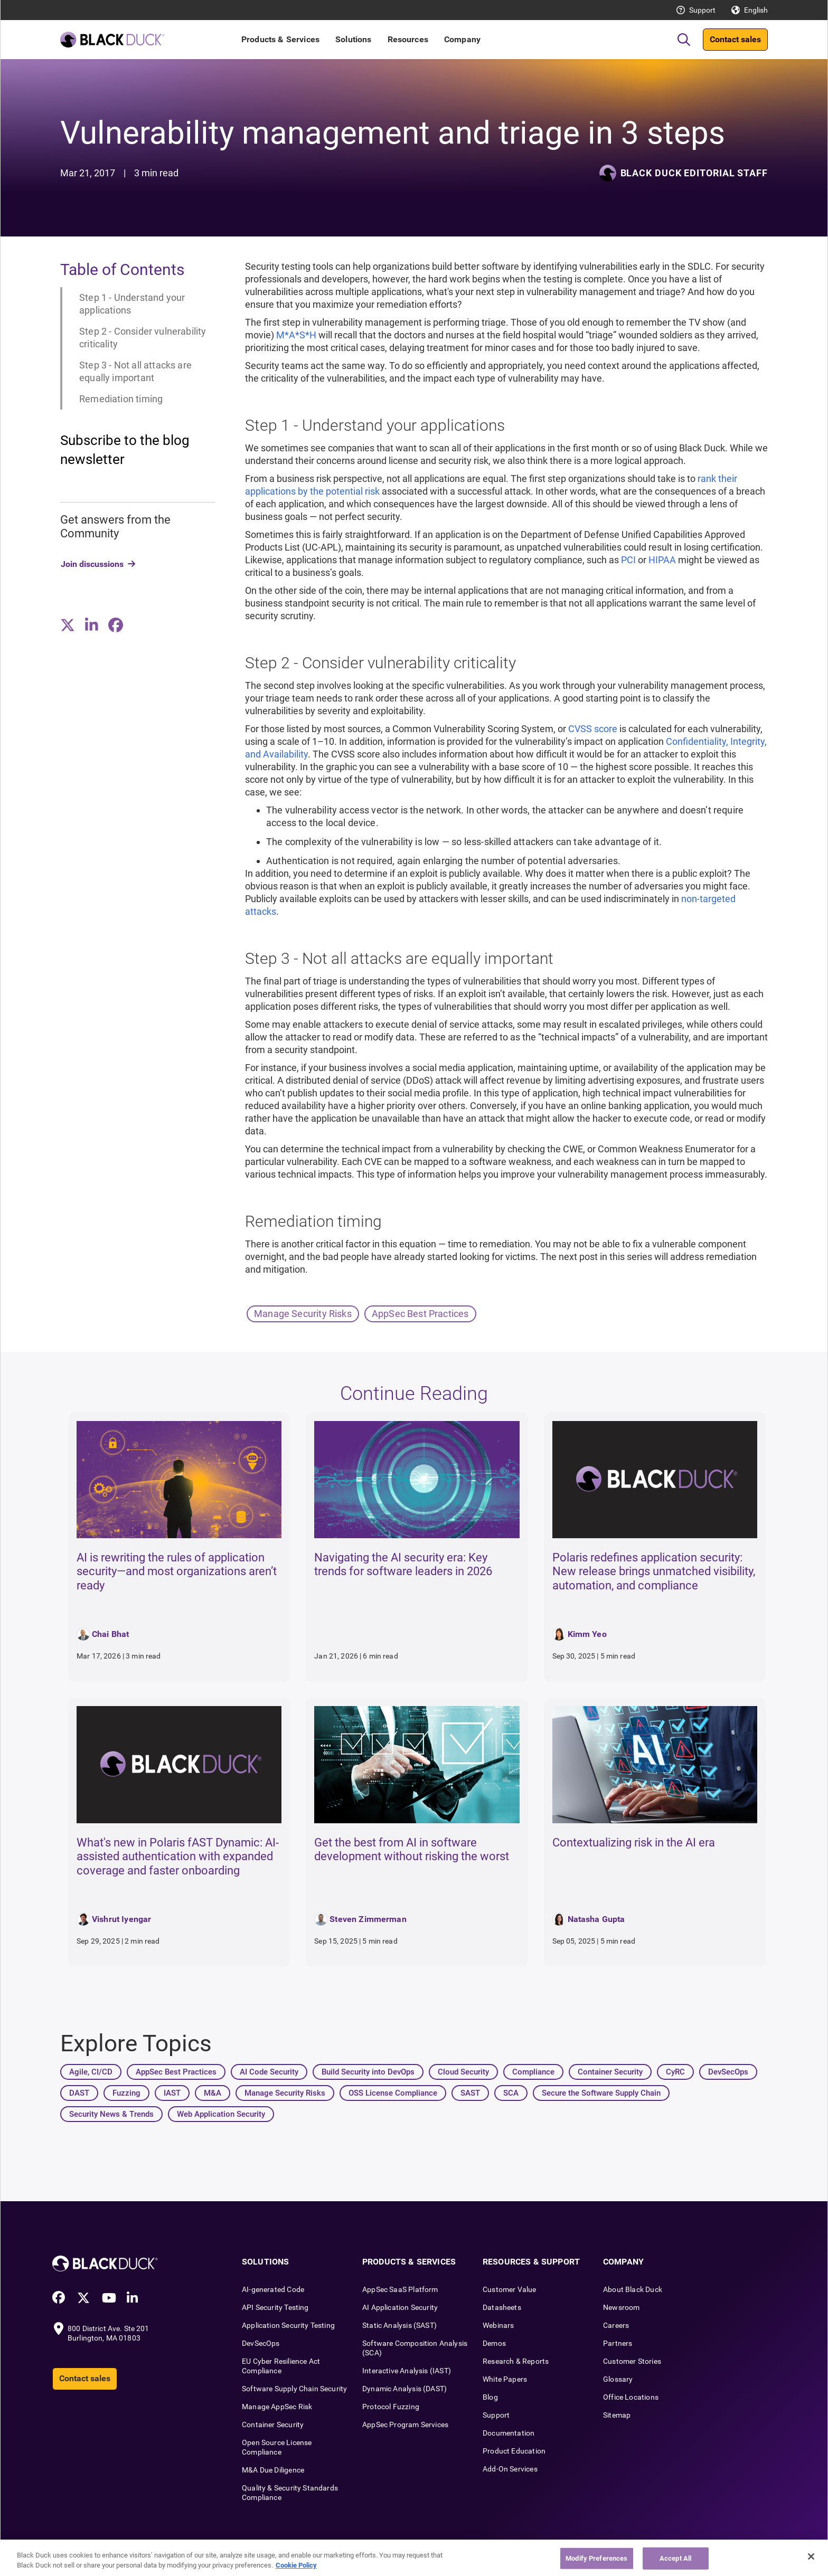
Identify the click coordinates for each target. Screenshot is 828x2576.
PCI (628, 559)
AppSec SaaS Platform (400, 2289)
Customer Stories (632, 2361)
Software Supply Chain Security (294, 2388)
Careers (616, 2325)
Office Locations (630, 2397)
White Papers (505, 2379)
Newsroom (621, 2307)
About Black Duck (632, 2289)
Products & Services (280, 39)
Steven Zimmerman (368, 1919)
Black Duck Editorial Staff (694, 172)
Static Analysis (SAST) (399, 2325)
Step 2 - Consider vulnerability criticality (142, 337)
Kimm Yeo (587, 1634)
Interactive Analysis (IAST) (406, 2370)
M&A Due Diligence (273, 2470)
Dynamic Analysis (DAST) (404, 2388)
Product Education (514, 2451)
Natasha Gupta (596, 1919)
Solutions (353, 39)
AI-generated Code (273, 2289)
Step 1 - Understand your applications (132, 304)
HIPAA (662, 559)
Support (702, 10)
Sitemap (617, 2415)
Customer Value (510, 2289)
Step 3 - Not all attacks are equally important (135, 371)
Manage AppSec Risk (277, 2406)
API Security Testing (275, 2307)
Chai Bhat (110, 1634)
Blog (490, 2397)
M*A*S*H (296, 334)
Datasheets (502, 2307)
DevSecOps (261, 2343)
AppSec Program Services (405, 2424)
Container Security (273, 2424)
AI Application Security (400, 2307)
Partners (617, 2343)
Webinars (498, 2325)
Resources (408, 39)
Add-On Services (510, 2469)
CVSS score (592, 728)
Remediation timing (121, 398)
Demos (494, 2343)
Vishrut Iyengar (121, 1919)
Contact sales (735, 39)
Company (462, 39)
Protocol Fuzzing (390, 2406)
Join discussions (92, 564)
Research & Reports (516, 2361)
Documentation (508, 2433)
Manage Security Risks (303, 1313)
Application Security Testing (288, 2325)
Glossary (618, 2379)
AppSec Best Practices (420, 1313)
